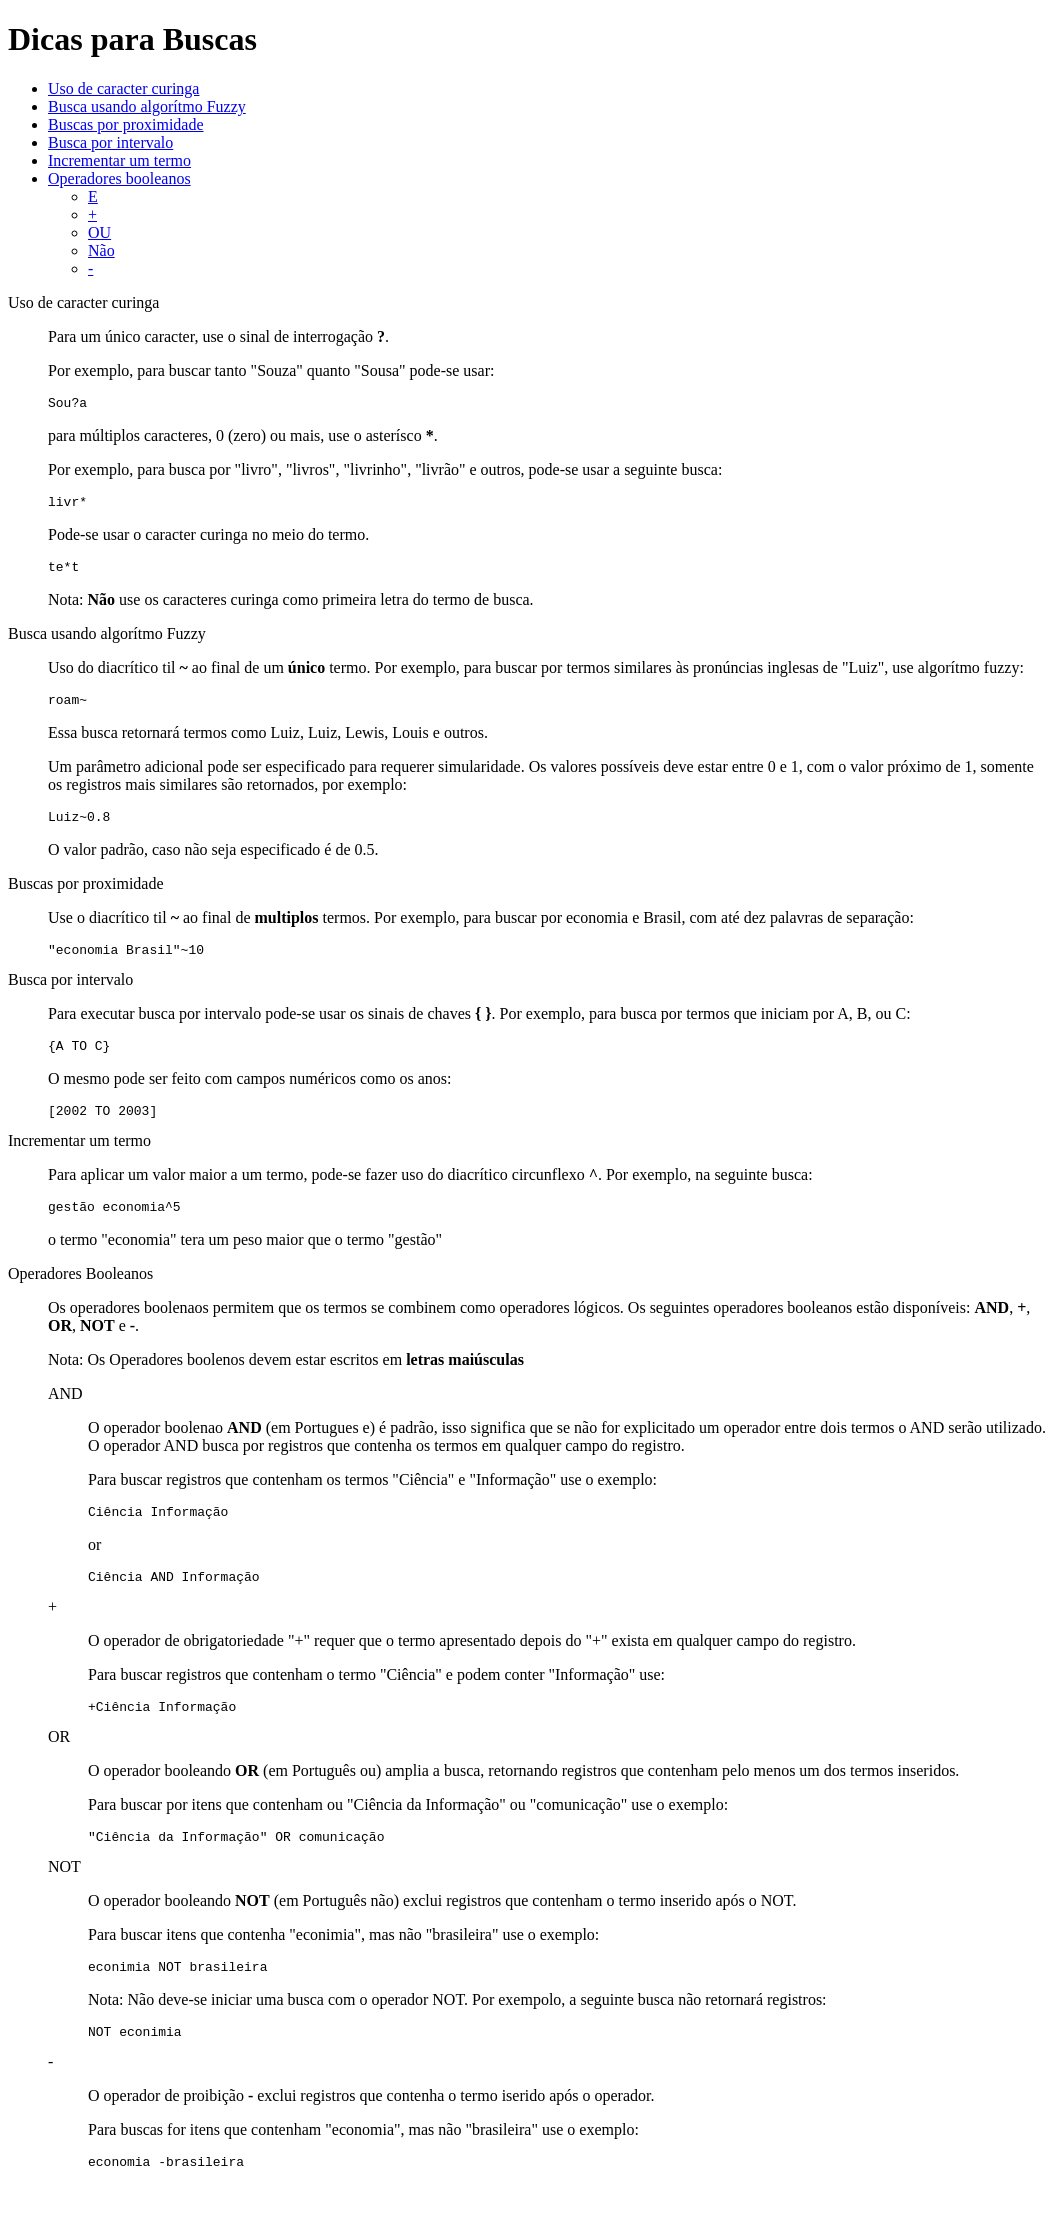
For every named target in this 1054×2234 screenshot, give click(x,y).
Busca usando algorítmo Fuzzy (147, 106)
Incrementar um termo (119, 160)
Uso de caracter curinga (123, 88)
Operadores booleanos (119, 178)
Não (101, 250)
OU (99, 232)
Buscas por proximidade (126, 124)
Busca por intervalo (110, 142)
